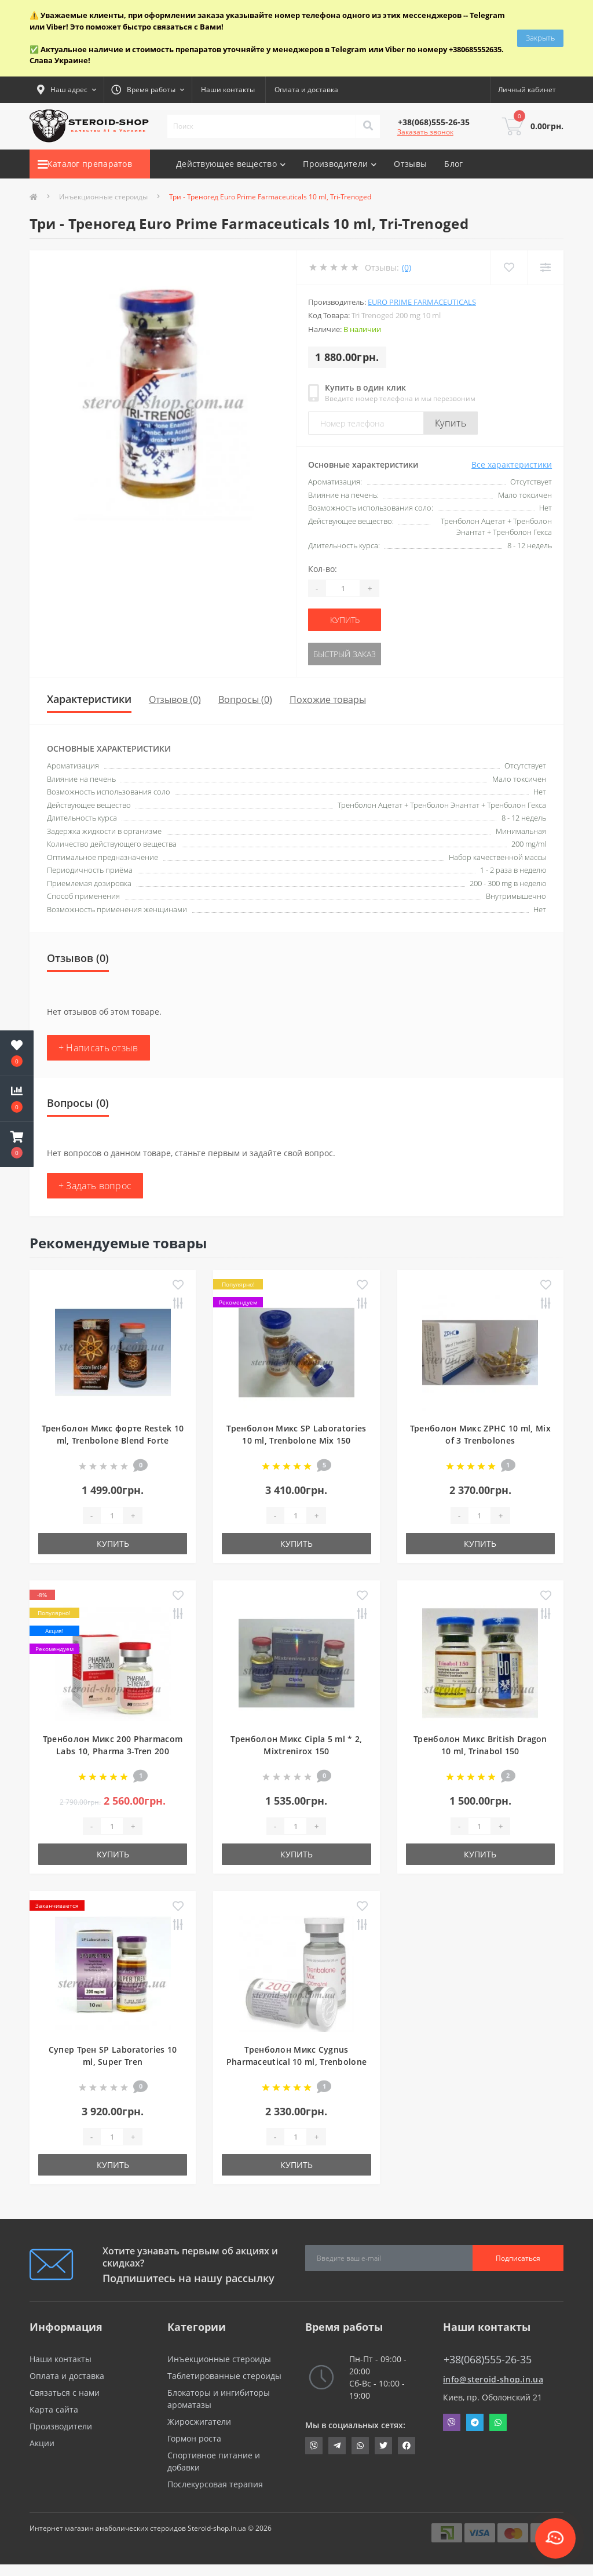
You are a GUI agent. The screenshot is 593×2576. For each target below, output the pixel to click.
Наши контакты (228, 89)
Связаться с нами (65, 2392)
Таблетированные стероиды (224, 2375)
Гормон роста (194, 2438)
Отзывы (410, 163)
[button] (17, 1144)
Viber (452, 2422)
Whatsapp (498, 2422)
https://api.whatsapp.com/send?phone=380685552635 (360, 2446)
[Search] (368, 126)
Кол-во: (322, 568)
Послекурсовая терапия (215, 2484)
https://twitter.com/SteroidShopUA (383, 2446)
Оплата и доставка (306, 89)
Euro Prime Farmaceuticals (422, 302)
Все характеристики (511, 464)
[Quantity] (342, 588)
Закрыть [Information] (540, 37)
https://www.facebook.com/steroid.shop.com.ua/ (406, 2446)
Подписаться (518, 2258)
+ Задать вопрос (95, 1185)
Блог (453, 163)
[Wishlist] (508, 267)
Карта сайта (54, 2409)
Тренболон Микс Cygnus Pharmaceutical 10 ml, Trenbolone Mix (296, 2061)
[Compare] (545, 267)
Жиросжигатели (199, 2421)
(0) (406, 267)
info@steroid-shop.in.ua (493, 2379)
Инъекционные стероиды (103, 197)
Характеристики (89, 699)
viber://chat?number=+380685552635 (314, 2446)
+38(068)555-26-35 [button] (488, 2359)
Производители (61, 2426)
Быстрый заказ (344, 654)
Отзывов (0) (175, 699)
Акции (42, 2443)
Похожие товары (328, 699)
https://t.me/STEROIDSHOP (337, 2446)
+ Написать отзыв (98, 1047)
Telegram (475, 2422)
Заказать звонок (425, 132)
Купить (450, 423)
